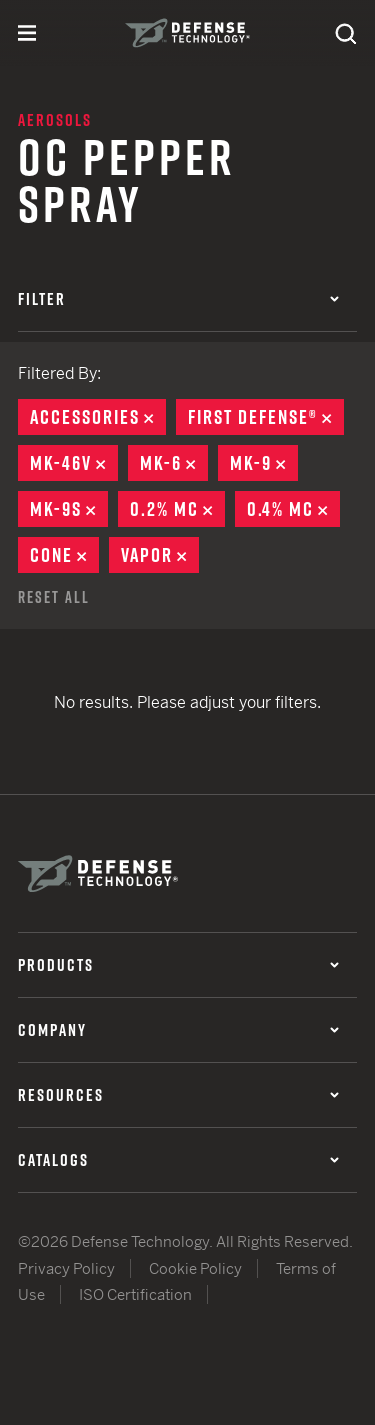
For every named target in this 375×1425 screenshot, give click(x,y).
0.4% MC (293, 509)
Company (178, 1030)
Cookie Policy (195, 1268)
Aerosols (55, 120)
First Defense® (266, 417)
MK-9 (264, 463)
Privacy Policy (66, 1268)
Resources (178, 1095)
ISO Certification (135, 1294)
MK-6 (174, 463)
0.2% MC (177, 509)
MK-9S (69, 509)
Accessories (98, 417)
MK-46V (74, 463)
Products (178, 965)
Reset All (54, 597)
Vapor (160, 555)
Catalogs (178, 1160)
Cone (64, 555)
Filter (178, 299)
